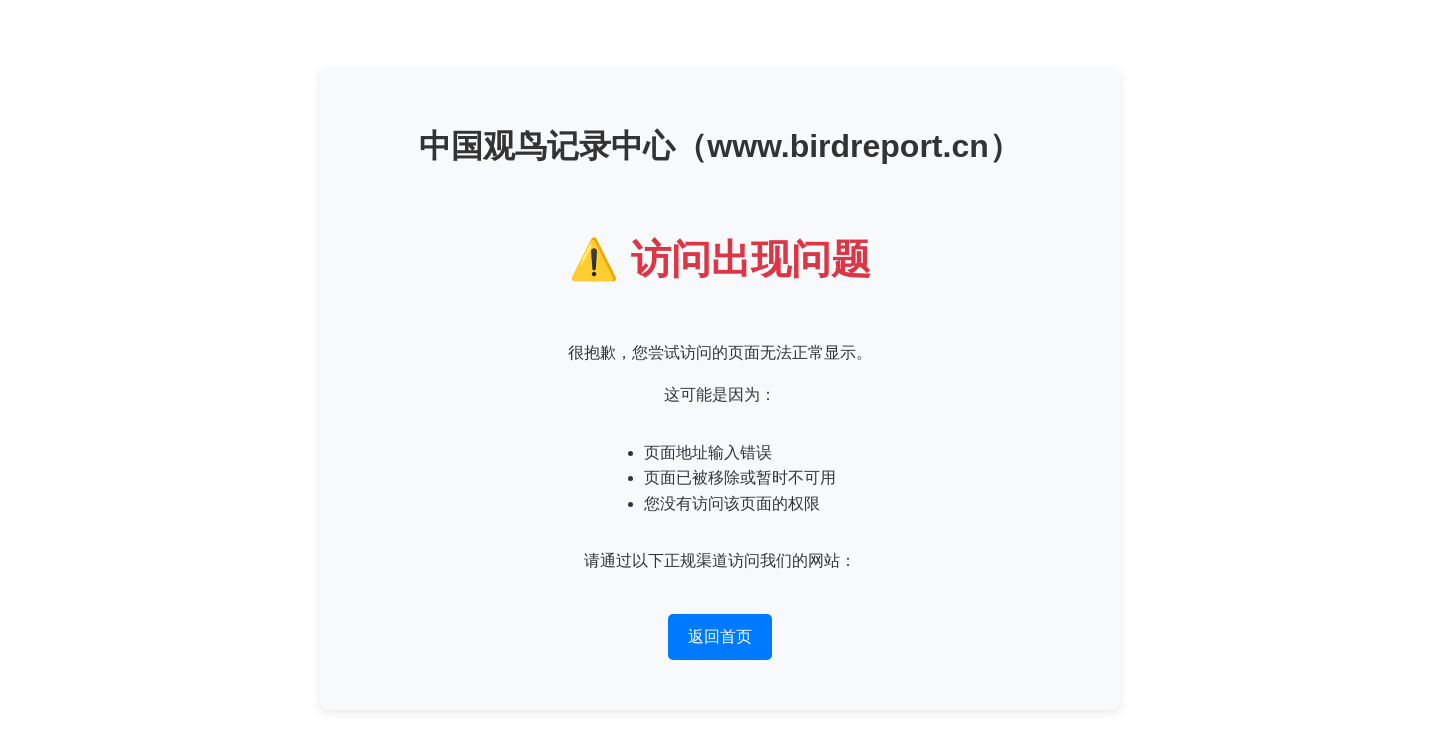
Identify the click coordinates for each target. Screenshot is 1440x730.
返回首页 (720, 636)
